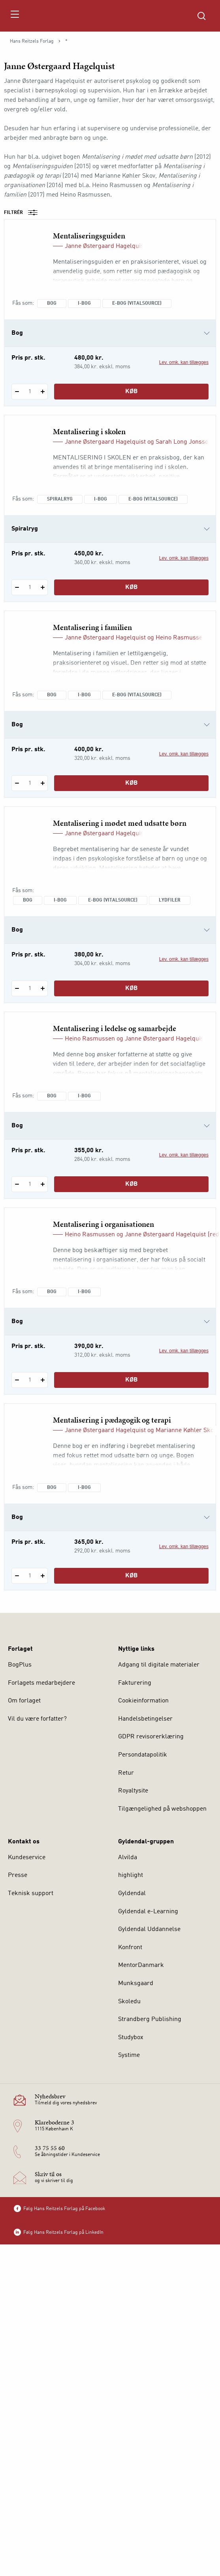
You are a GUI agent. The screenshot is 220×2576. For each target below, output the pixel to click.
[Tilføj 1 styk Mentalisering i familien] (42, 783)
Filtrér (23, 213)
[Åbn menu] (14, 16)
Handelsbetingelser (145, 1719)
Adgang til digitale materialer (158, 1665)
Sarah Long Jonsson (184, 442)
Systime (129, 2055)
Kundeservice (26, 1857)
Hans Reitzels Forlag (32, 41)
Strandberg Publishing (149, 2019)
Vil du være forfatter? (37, 1719)
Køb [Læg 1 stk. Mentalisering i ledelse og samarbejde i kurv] (131, 1184)
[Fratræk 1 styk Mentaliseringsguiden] (17, 391)
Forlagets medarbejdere (41, 1683)
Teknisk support (30, 1893)
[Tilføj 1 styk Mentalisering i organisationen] (42, 1379)
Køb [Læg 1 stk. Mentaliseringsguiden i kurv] (131, 391)
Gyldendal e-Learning (148, 1912)
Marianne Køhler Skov (186, 1430)
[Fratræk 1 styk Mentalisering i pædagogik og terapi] (17, 1575)
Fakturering (134, 1683)
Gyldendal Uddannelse (149, 1929)
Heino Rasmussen (181, 638)
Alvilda (127, 1857)
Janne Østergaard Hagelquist (105, 246)
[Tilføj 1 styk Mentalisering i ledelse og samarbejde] (42, 1184)
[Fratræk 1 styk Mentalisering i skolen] (17, 587)
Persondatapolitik (142, 1755)
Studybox (130, 2037)
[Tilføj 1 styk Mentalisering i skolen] (42, 587)
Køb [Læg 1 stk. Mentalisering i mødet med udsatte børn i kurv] (131, 988)
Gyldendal (132, 1893)
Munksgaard (135, 1983)
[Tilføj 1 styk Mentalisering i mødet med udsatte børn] (42, 988)
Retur (126, 1773)
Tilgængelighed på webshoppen (162, 1809)
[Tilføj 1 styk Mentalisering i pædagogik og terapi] (42, 1575)
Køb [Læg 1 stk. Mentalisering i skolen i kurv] (131, 587)
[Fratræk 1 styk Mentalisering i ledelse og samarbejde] (17, 1184)
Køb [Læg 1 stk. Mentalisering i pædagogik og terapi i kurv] (131, 1576)
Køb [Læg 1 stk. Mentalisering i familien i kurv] (131, 783)
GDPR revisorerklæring (151, 1737)
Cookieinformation (143, 1701)
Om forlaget (24, 1701)
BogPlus (20, 1665)
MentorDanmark (141, 1965)
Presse (17, 1875)
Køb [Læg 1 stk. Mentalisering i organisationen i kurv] (131, 1380)
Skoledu (129, 2002)
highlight (130, 1875)
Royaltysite (133, 1791)
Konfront (130, 1947)
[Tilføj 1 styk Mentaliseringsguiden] (42, 391)
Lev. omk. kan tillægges (184, 362)
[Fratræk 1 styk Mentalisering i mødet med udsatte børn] (17, 988)
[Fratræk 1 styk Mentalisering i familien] (17, 783)
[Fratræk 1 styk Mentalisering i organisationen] (17, 1379)
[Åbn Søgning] (201, 15)
